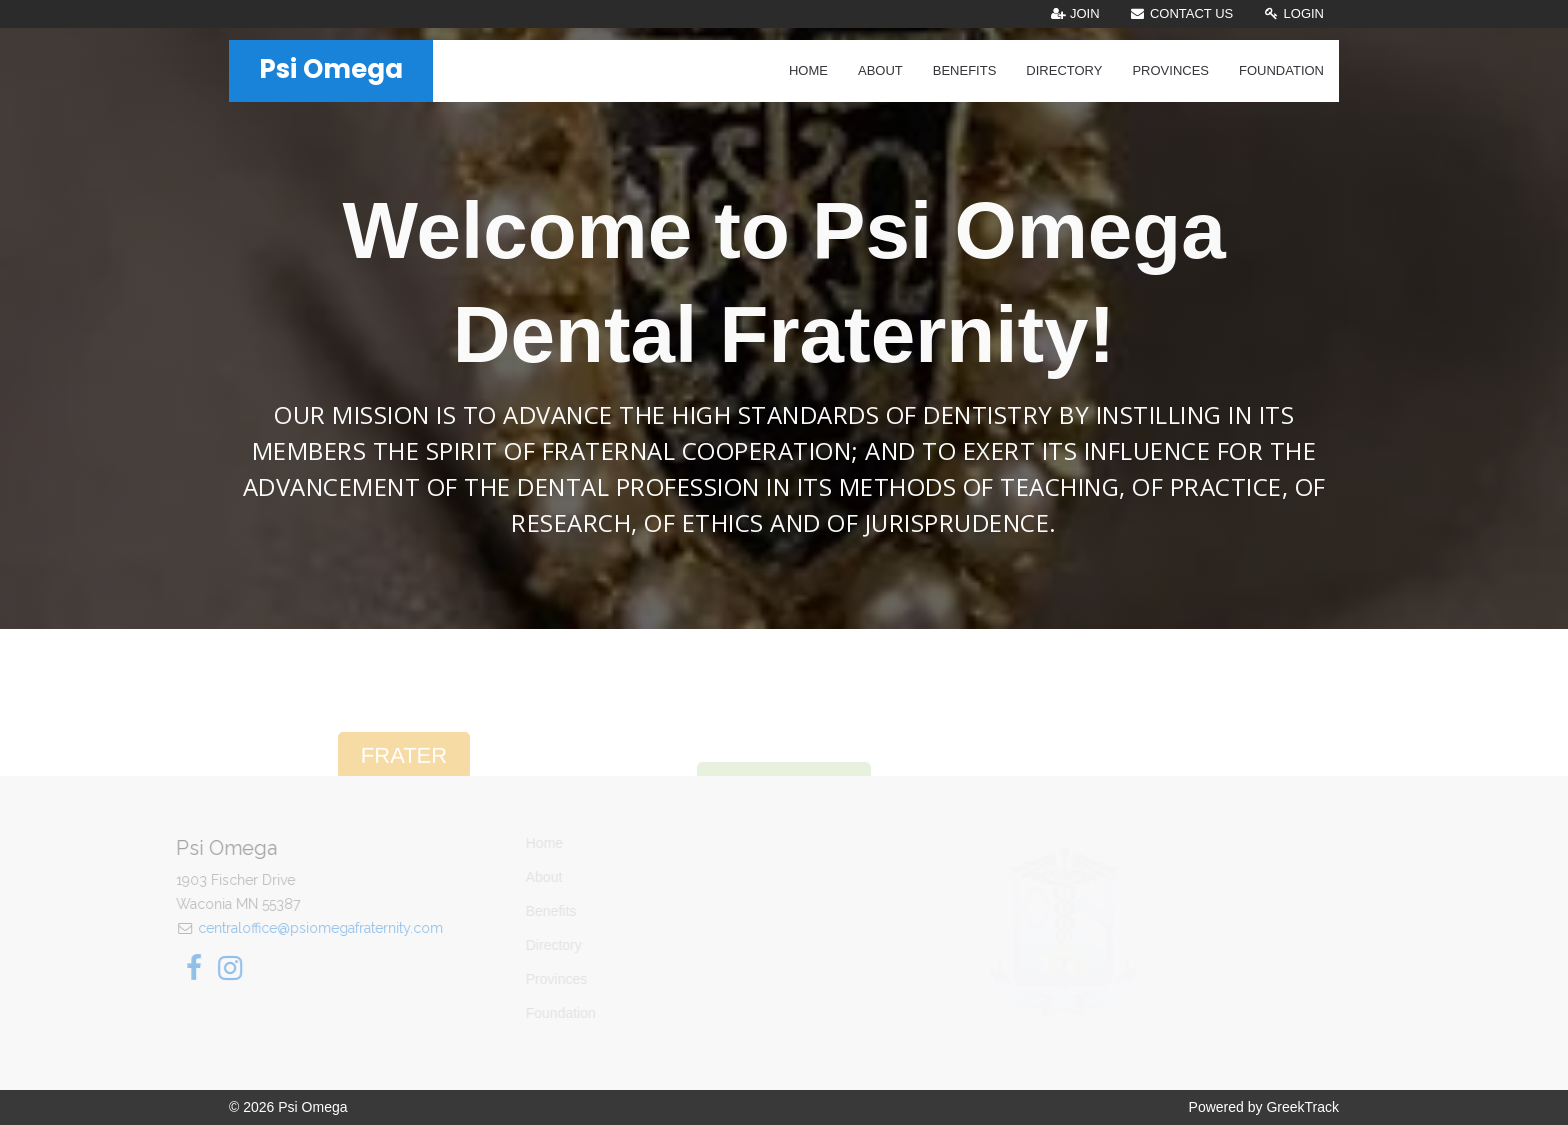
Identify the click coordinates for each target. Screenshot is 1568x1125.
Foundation (1281, 70)
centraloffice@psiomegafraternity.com (288, 928)
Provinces (1170, 70)
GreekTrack (1302, 1107)
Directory (1064, 70)
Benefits (965, 70)
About (880, 70)
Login (1293, 13)
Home (808, 70)
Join (1075, 13)
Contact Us (1182, 13)
